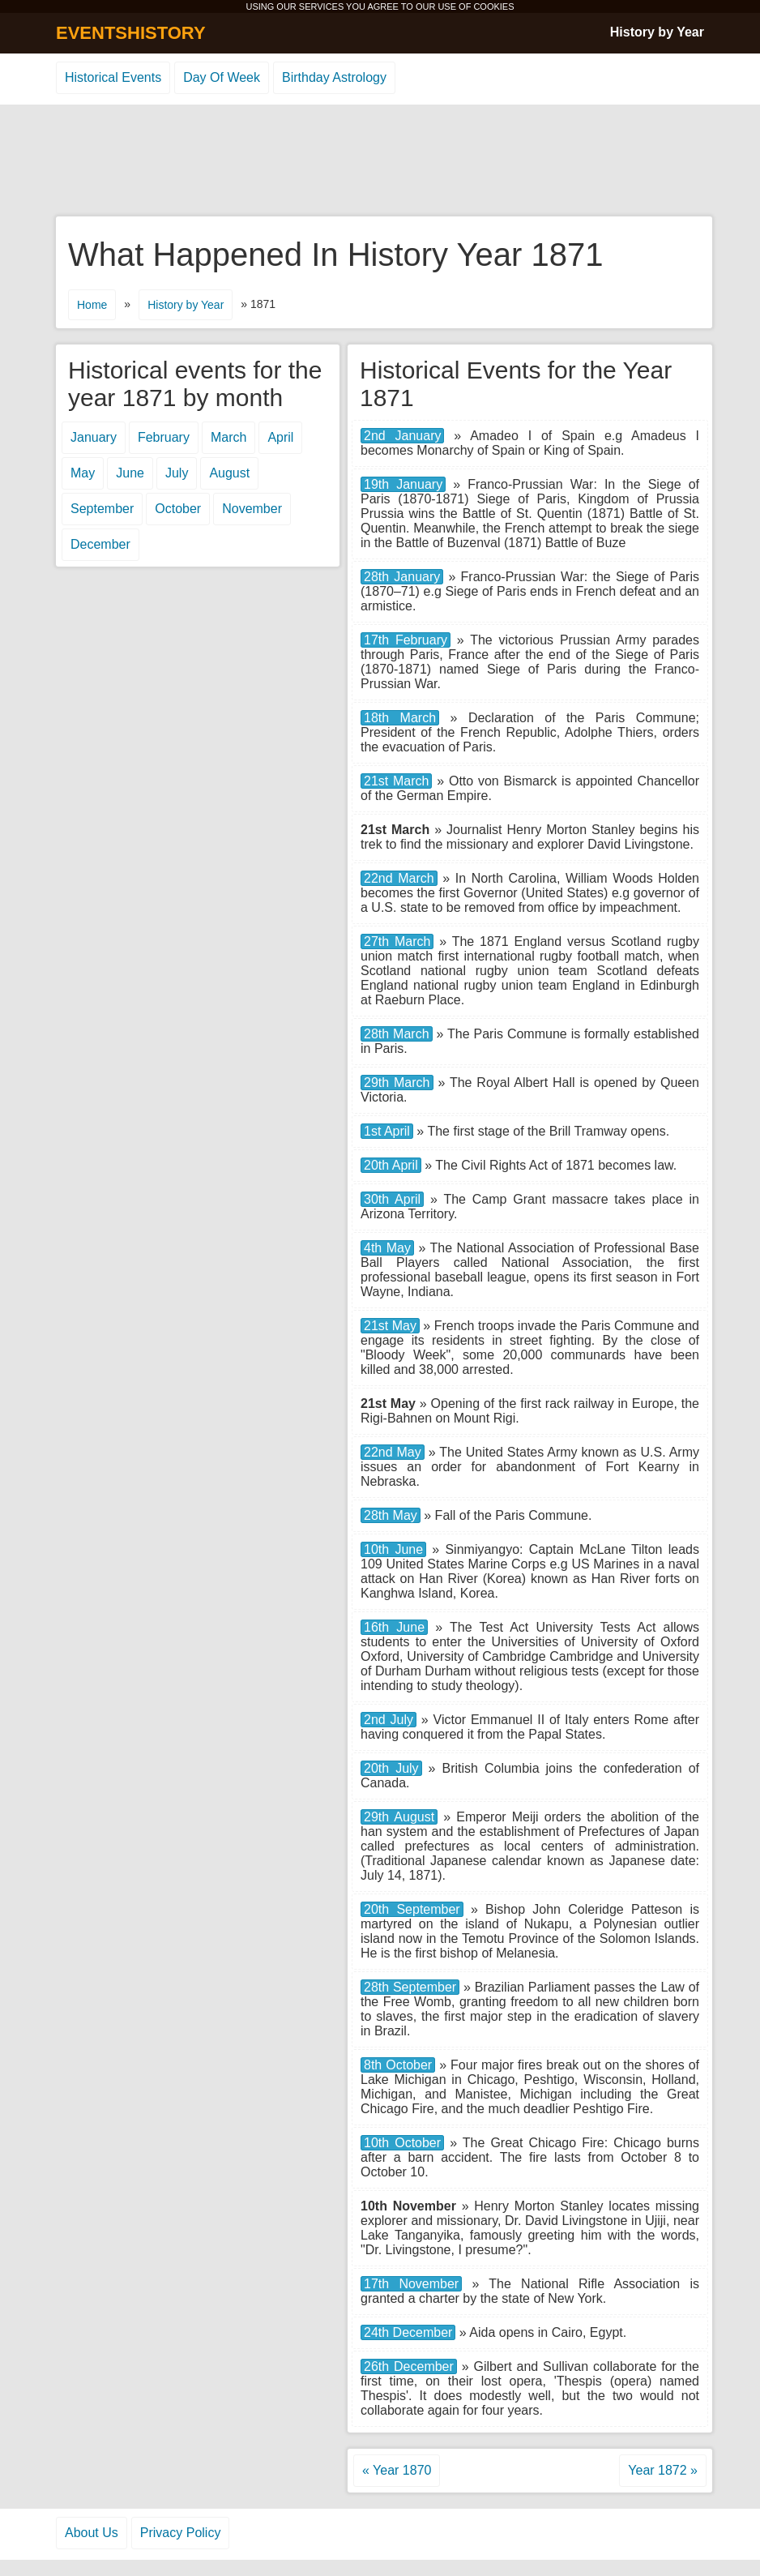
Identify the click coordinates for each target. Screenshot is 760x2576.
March (228, 437)
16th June (394, 1627)
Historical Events (113, 77)
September (102, 509)
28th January (402, 577)
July (176, 473)
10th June (393, 1549)
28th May (390, 1515)
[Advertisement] (380, 161)
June (130, 473)
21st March (396, 781)
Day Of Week (221, 77)
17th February (405, 640)
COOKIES (493, 6)
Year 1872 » (663, 2470)
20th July (391, 1768)
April (280, 437)
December (100, 544)
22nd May (392, 1452)
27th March (397, 941)
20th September (412, 1909)
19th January (403, 484)
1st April (387, 1131)
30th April (392, 1199)
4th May (387, 1248)
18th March (400, 718)
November (252, 509)
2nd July (388, 1720)
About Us (91, 2533)
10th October (402, 2143)
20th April (391, 1165)
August (229, 473)
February (164, 437)
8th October (398, 2065)
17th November (411, 2284)
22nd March (399, 878)
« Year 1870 (396, 2470)
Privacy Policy (180, 2533)
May (82, 473)
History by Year (657, 32)
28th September (410, 1987)
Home (92, 304)
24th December (408, 2332)
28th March (396, 1034)
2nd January (402, 436)
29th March (397, 1082)
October (178, 509)
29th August (399, 1817)
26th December (409, 2366)
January (93, 437)
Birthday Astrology (334, 77)
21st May (390, 1326)
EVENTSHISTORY (131, 33)
